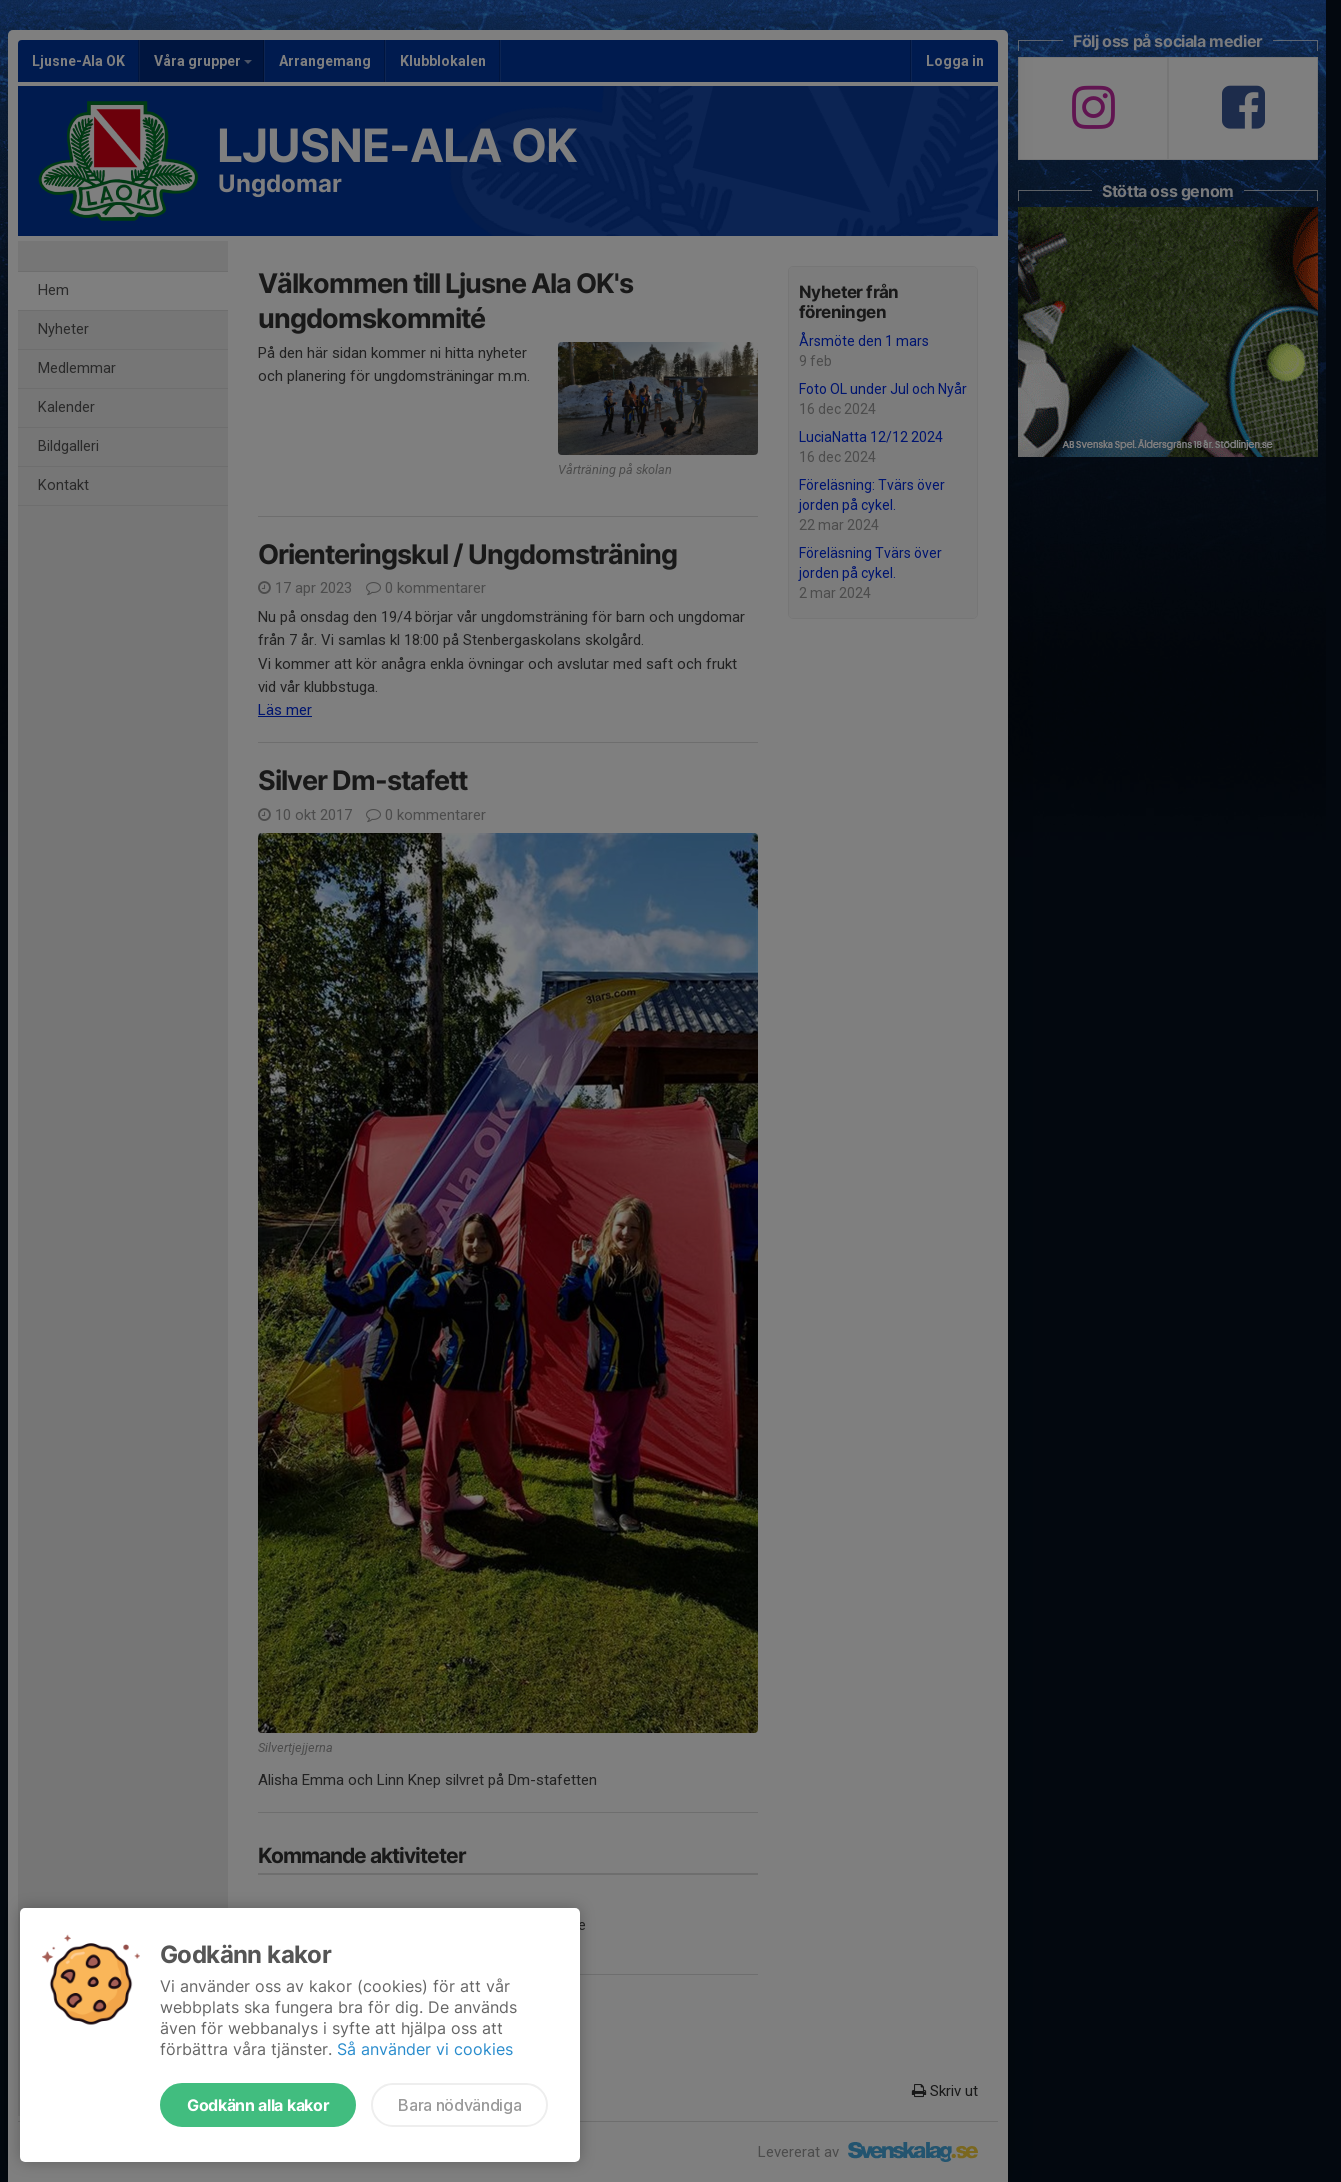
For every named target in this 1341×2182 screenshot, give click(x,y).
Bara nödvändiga (459, 2105)
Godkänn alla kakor (258, 2105)
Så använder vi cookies (425, 2049)
